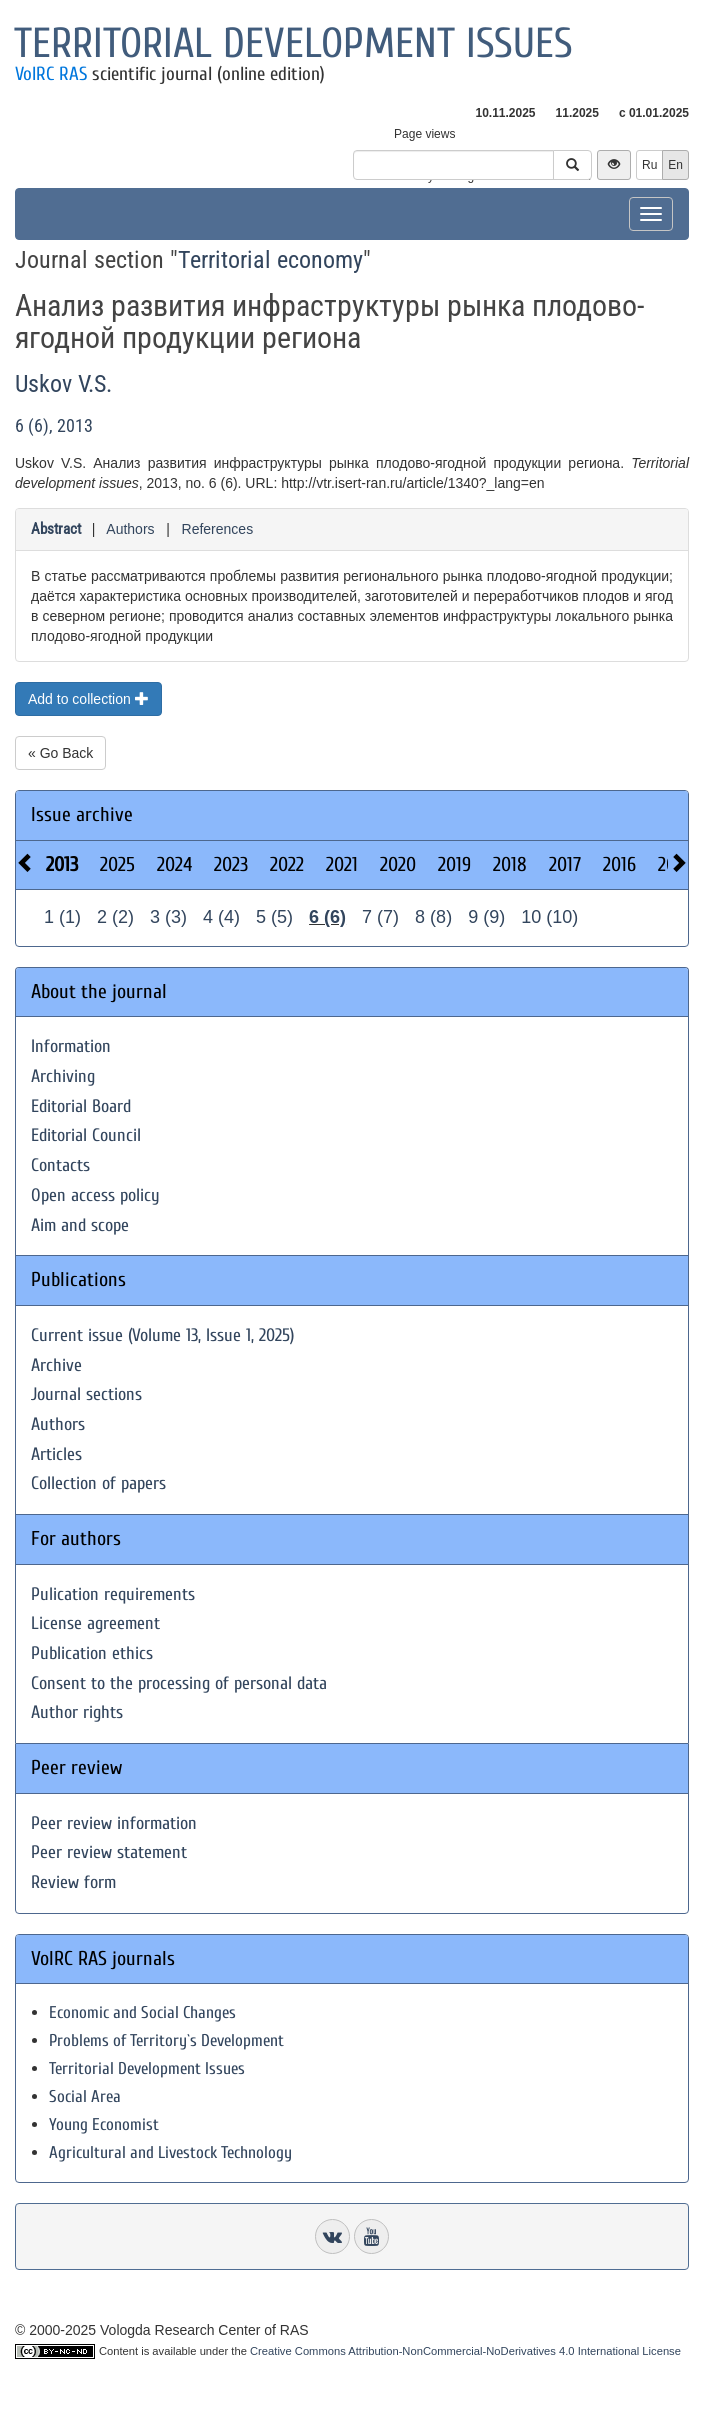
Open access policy (95, 1195)
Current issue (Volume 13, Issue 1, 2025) (162, 1335)
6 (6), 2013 (54, 425)
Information (71, 1046)
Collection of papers (98, 1483)
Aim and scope (80, 1225)
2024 (174, 864)
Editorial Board (81, 1106)
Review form (73, 1882)
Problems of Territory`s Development (166, 2040)
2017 (565, 864)
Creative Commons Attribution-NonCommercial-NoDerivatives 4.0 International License (465, 2351)
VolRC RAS (51, 74)
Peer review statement (109, 1852)
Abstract (56, 529)
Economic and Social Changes (142, 2012)
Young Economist (104, 2124)
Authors (130, 529)
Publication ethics (92, 1653)
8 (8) (433, 917)
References (218, 529)
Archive (56, 1365)
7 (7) (380, 917)
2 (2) (115, 917)
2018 (510, 864)
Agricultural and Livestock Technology (170, 2152)
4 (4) (221, 917)
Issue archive (82, 814)
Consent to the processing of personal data (179, 1683)
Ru (649, 165)
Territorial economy (270, 260)
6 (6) (327, 917)
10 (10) (549, 917)
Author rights (77, 1712)
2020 (398, 864)
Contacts (60, 1165)
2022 (287, 864)
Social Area (85, 2096)
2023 (231, 864)
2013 (62, 864)
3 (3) (168, 917)
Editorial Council (86, 1135)
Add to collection (88, 699)
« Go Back (60, 753)
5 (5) (274, 917)
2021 (342, 864)
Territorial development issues (293, 43)
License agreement (95, 1623)
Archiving (63, 1076)
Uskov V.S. (63, 384)
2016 (619, 864)
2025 (117, 864)
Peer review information (114, 1823)
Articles (56, 1454)
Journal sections (86, 1394)
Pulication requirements (113, 1594)
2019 (454, 864)
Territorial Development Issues (147, 2068)
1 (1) (62, 917)
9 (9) (486, 917)
